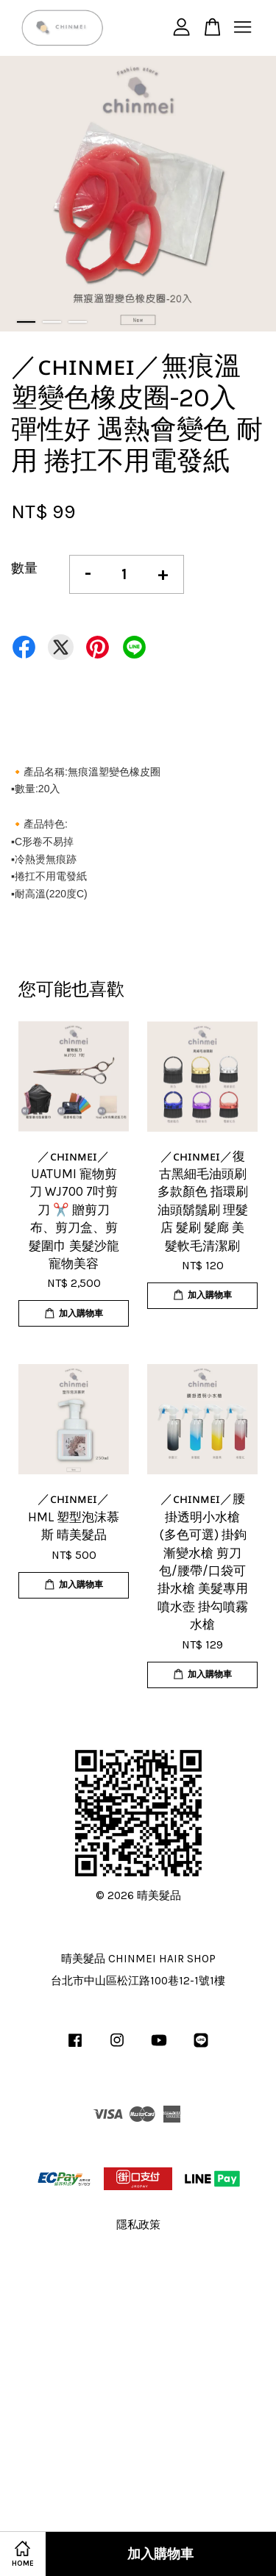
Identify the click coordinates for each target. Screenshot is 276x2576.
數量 (24, 568)
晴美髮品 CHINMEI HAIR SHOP (138, 1958)
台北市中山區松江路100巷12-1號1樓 (138, 1980)
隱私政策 (138, 2224)
